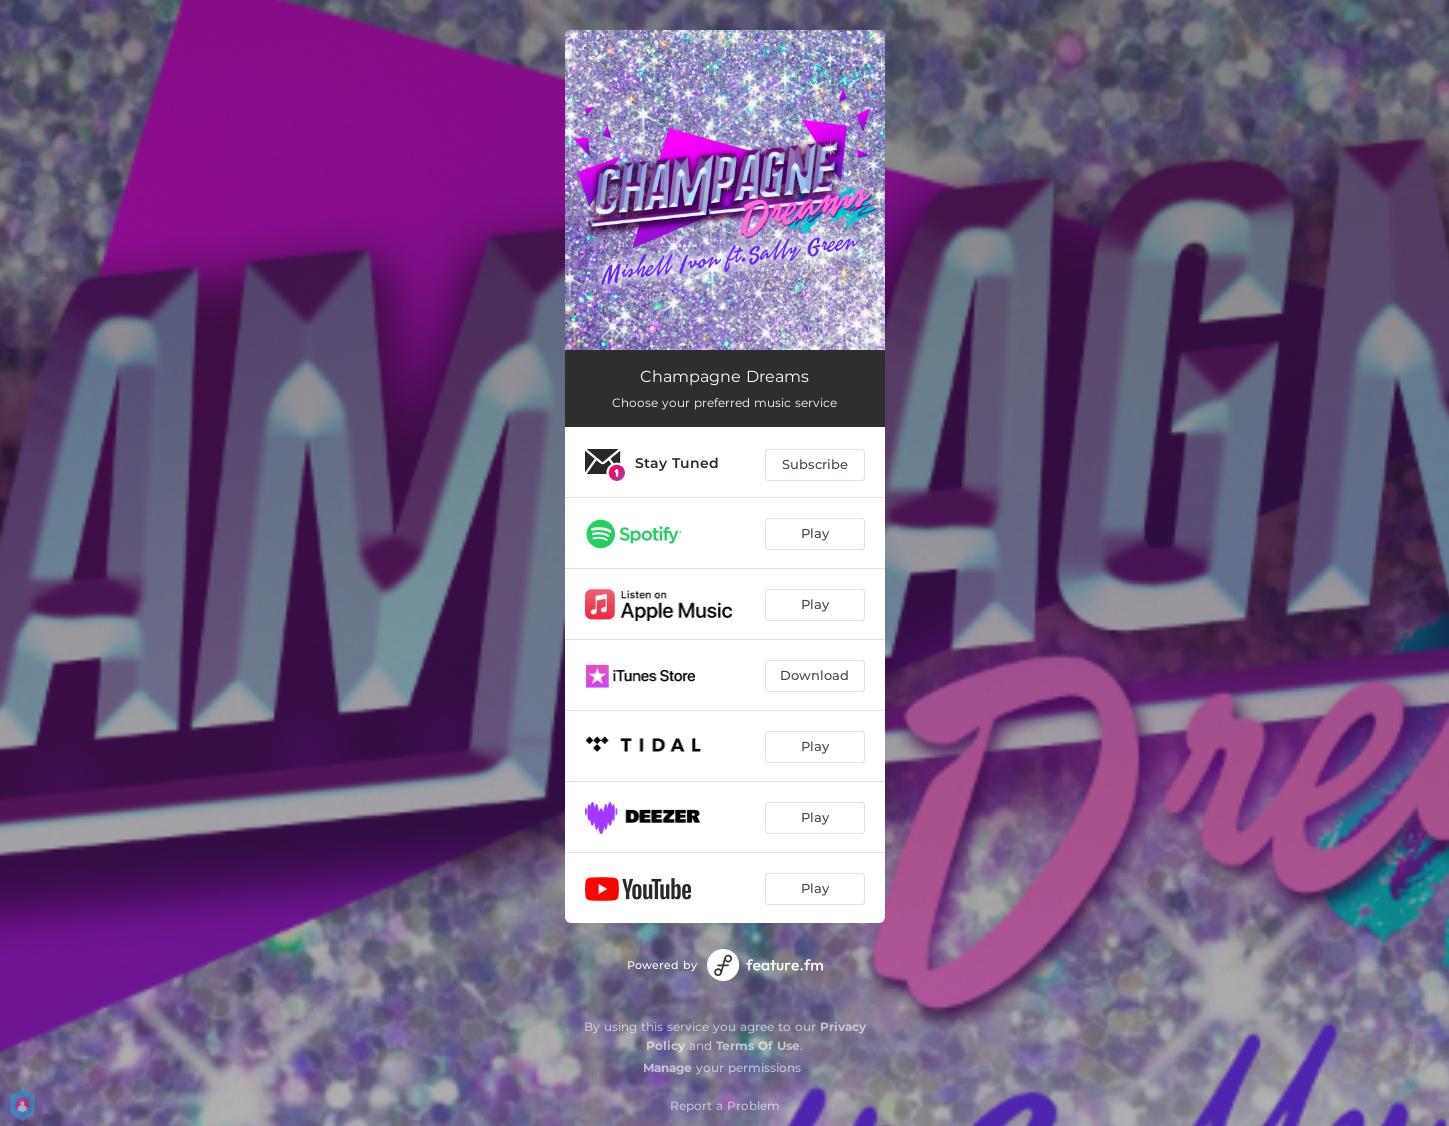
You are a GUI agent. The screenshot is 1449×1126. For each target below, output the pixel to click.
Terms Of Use (758, 1045)
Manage (667, 1067)
